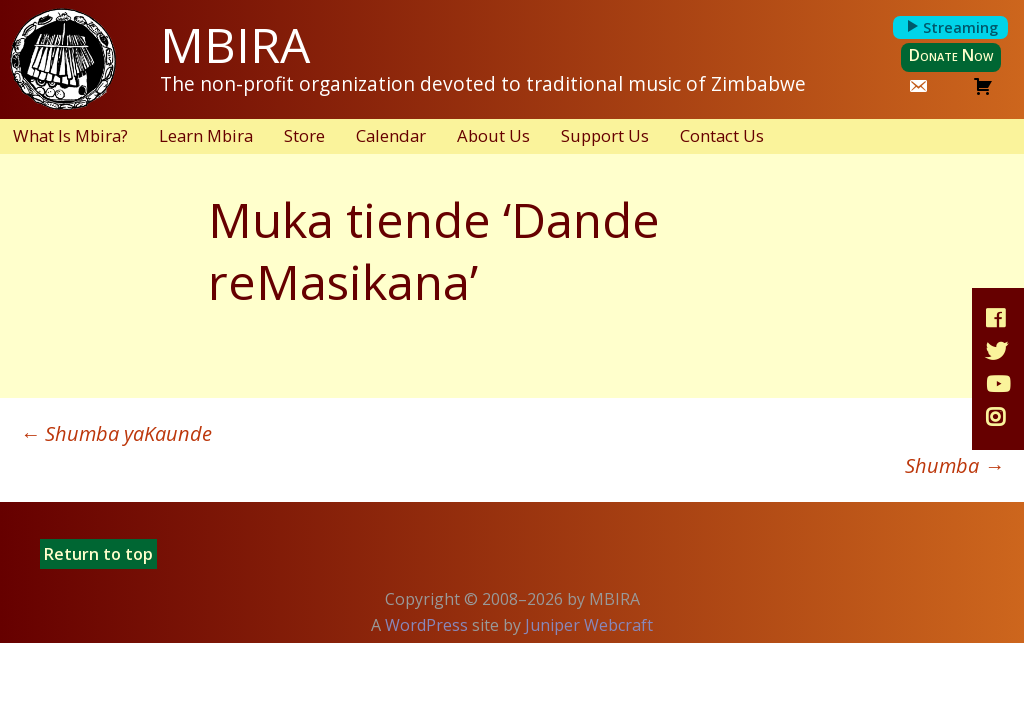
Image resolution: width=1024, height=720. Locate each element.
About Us (493, 135)
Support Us (605, 135)
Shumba (954, 465)
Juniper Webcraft (589, 625)
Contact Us (722, 135)
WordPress (426, 625)
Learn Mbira (206, 135)
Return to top (98, 554)
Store (304, 135)
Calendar (391, 135)
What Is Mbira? (70, 135)
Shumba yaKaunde (116, 433)
